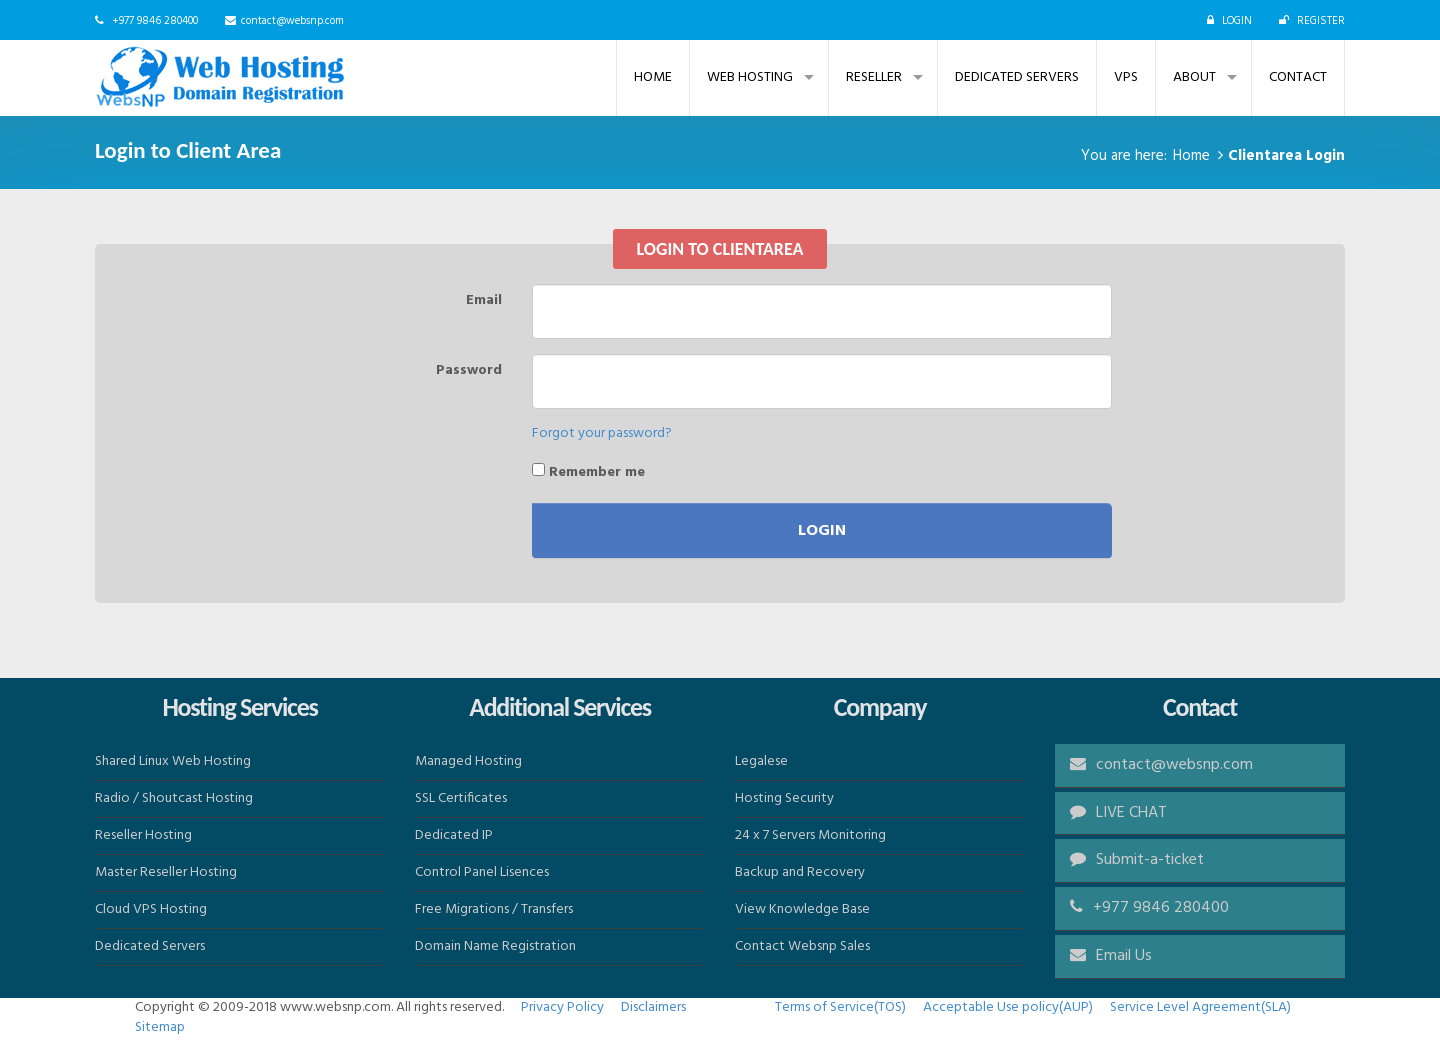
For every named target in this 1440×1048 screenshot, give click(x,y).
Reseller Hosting (143, 835)
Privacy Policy (562, 1007)
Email (484, 300)
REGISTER (1321, 21)
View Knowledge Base (802, 909)
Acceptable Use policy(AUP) (1008, 1007)
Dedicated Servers (1017, 77)
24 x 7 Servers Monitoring (810, 835)
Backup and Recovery (800, 872)
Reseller (874, 77)
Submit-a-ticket (1137, 860)
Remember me (588, 472)
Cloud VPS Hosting (151, 909)
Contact (1298, 77)
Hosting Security (784, 798)
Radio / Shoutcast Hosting (174, 798)
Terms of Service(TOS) (840, 1007)
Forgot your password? (602, 433)
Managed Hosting (468, 761)
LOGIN (1237, 21)
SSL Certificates (461, 798)
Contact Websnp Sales (802, 946)
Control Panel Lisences (482, 872)
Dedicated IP (454, 835)
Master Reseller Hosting (166, 872)
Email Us (1124, 956)
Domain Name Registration (495, 946)
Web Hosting (750, 77)
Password (469, 370)
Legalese (761, 761)
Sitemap (160, 1027)
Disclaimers (653, 1007)
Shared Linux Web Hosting (173, 761)
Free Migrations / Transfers (494, 909)
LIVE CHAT (1118, 813)
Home (653, 77)
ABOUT (1194, 77)
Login (822, 531)
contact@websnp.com (292, 21)
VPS (1126, 77)
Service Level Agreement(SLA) (1200, 1007)
